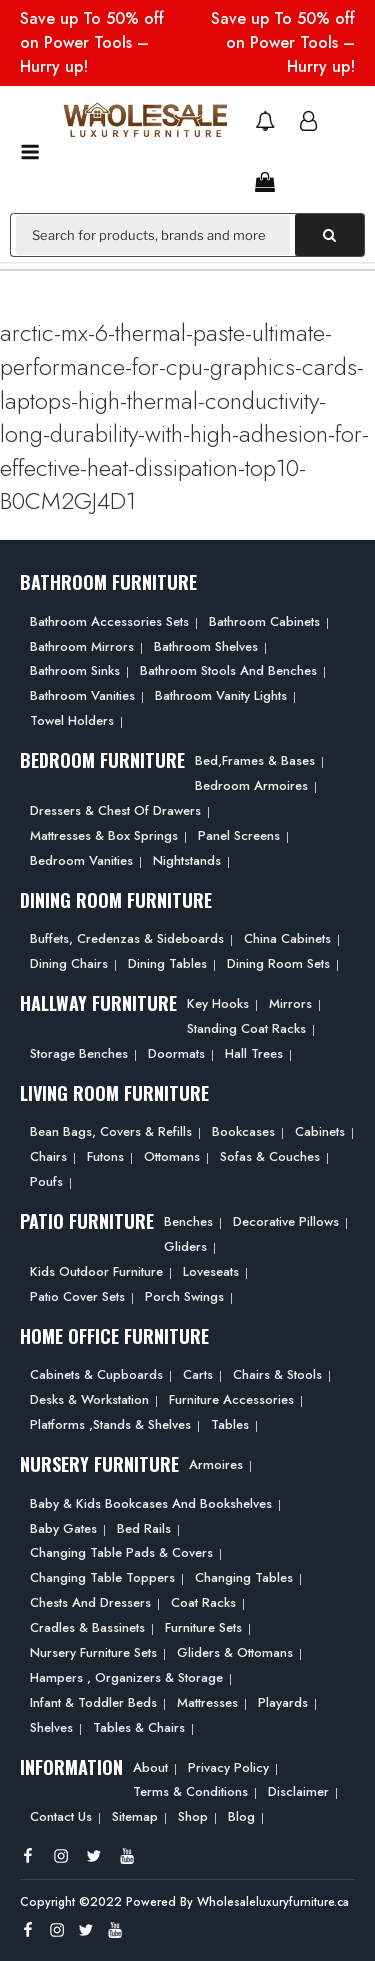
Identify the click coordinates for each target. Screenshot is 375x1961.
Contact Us (61, 1816)
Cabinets (320, 1131)
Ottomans (172, 1156)
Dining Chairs (69, 963)
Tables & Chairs (139, 1727)
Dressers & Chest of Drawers (115, 810)
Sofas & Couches (270, 1156)
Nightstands (187, 860)
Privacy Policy (228, 1767)
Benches (188, 1221)
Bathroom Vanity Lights (221, 695)
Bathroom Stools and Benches (228, 670)
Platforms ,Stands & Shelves (110, 1424)
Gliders (185, 1246)
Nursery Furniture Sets (93, 1652)
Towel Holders (72, 720)
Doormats (176, 1053)
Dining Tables (167, 963)
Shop (193, 1816)
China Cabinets (287, 938)
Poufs (46, 1181)
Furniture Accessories (231, 1399)
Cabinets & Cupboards (96, 1374)
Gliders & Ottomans (235, 1652)
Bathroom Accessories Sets (109, 621)
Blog (241, 1816)
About (150, 1767)
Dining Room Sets (278, 963)
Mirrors (290, 1003)
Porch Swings (184, 1296)
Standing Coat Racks (246, 1028)
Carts (198, 1374)
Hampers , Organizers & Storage (126, 1677)
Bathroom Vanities (82, 695)
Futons (105, 1156)
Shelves (51, 1727)
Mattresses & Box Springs (104, 835)
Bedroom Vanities (81, 860)
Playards (283, 1702)
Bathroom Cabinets (264, 621)
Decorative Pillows (286, 1221)
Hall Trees (254, 1053)
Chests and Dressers (90, 1602)
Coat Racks (203, 1602)
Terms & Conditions (190, 1791)
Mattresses (207, 1702)
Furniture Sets (203, 1627)
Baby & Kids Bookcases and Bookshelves (151, 1503)
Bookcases (243, 1131)
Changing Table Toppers (102, 1577)
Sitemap (135, 1816)
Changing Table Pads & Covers (121, 1552)
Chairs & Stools (277, 1374)
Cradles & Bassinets (87, 1627)
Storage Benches (79, 1053)
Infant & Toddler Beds (93, 1702)
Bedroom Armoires (251, 785)
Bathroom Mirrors (82, 646)
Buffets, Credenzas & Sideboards (127, 938)
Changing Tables (244, 1577)
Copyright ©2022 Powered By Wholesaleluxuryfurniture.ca (184, 1902)
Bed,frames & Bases (255, 760)
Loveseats (211, 1271)
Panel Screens (239, 835)
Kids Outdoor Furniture (96, 1271)
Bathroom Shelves (206, 646)
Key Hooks (218, 1003)
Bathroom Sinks (75, 670)
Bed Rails (144, 1528)
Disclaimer (298, 1791)
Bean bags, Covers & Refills (111, 1131)
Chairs (48, 1156)
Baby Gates (63, 1528)
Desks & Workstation (89, 1399)
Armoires (216, 1464)
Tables (230, 1424)
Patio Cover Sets (77, 1296)
